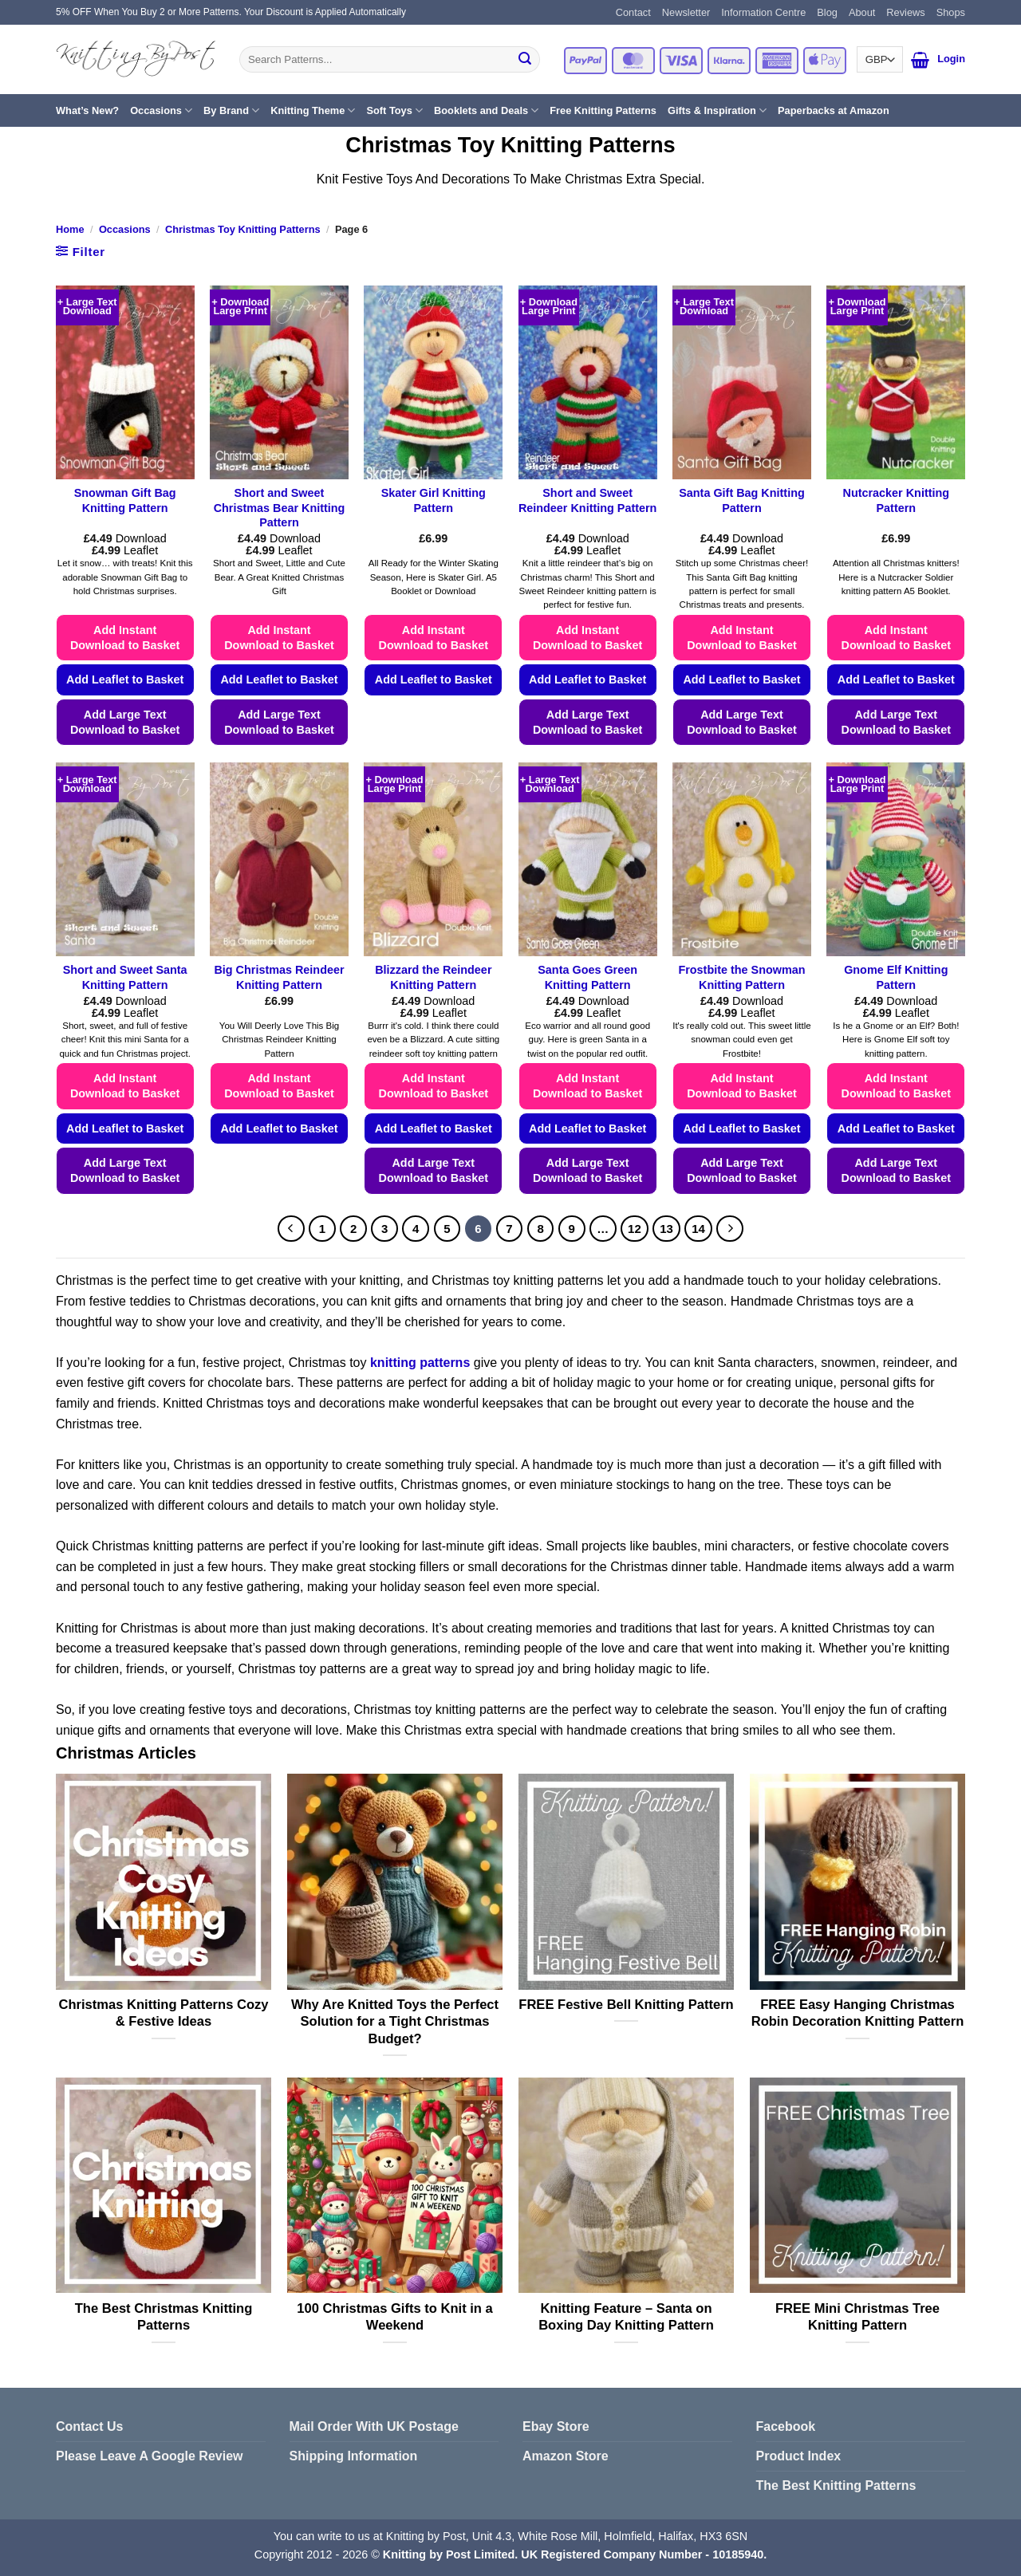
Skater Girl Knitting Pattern (433, 500)
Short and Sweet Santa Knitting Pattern (125, 977)
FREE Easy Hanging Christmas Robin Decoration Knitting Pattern (857, 2013)
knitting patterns (420, 1362)
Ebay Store (555, 2426)
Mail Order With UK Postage (374, 2426)
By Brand (231, 110)
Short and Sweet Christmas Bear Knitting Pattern (279, 507)
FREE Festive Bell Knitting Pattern (625, 2004)
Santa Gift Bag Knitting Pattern (742, 500)
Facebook (786, 2426)
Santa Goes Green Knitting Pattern (587, 977)
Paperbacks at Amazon (833, 110)
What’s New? (87, 110)
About (862, 12)
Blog (827, 12)
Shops (950, 12)
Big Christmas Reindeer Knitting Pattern (279, 977)
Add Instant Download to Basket (125, 638)
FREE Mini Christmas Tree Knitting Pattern (857, 2317)
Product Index (799, 2456)
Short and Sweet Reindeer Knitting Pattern (587, 500)
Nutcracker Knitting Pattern (896, 500)
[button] (920, 59)
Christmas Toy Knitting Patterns (243, 229)
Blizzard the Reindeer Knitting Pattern (433, 977)
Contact (633, 12)
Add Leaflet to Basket (124, 679)
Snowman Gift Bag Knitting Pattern (125, 500)
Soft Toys (394, 110)
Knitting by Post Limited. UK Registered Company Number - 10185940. (575, 2554)
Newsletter (686, 12)
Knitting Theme (312, 110)
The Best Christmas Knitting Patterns (164, 2317)
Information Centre (763, 12)
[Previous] (291, 1229)
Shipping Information (354, 2456)
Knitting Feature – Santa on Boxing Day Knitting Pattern (626, 2317)
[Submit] (524, 59)
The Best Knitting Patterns (836, 2485)
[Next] (729, 1229)
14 (698, 1228)
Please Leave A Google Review (149, 2456)
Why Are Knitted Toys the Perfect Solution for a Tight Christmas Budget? (395, 2021)
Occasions (161, 110)
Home (70, 229)
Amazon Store (565, 2456)
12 (634, 1228)
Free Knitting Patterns (603, 110)
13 (666, 1228)
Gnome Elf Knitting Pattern (896, 977)
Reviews (905, 12)
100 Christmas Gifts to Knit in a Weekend (395, 2317)
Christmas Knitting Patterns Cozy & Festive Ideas (164, 2013)
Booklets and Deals (486, 110)
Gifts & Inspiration (717, 110)
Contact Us (89, 2426)
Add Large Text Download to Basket (125, 722)
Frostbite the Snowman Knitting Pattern (741, 977)
